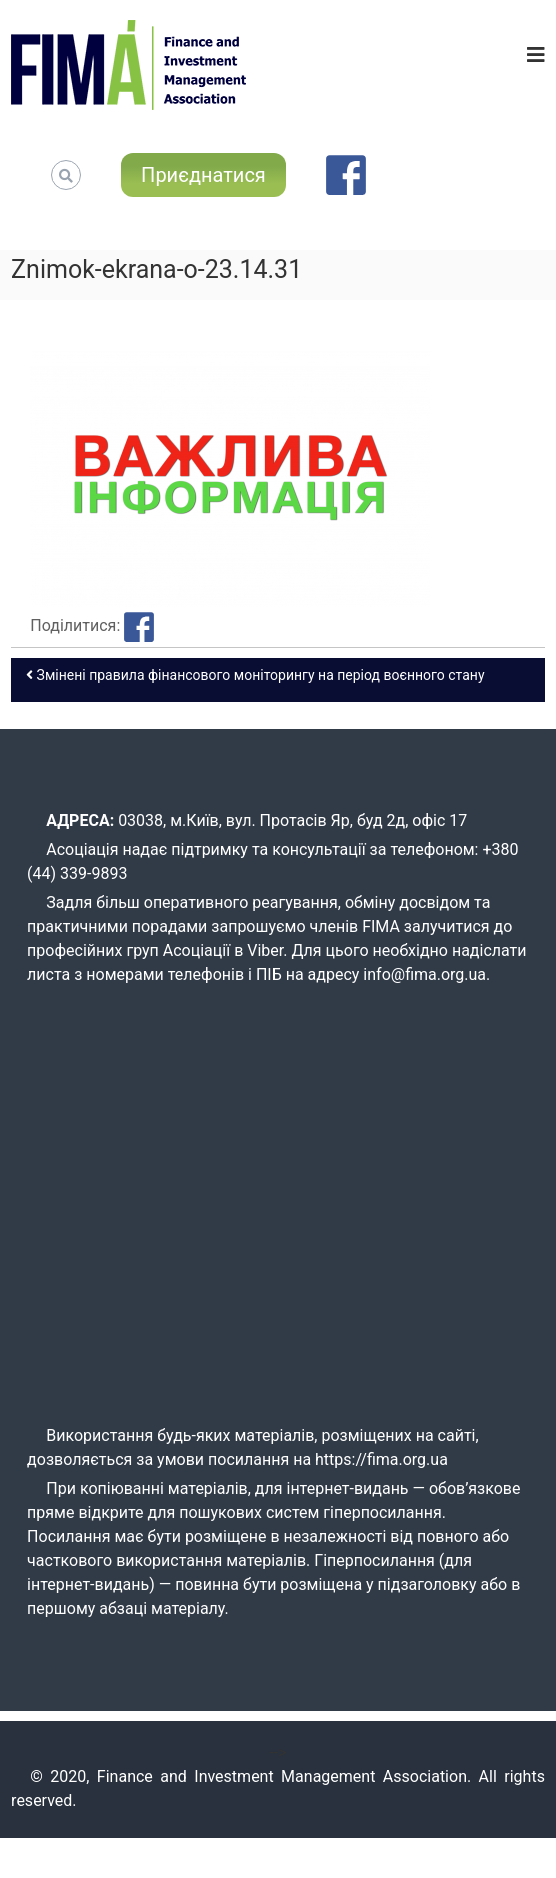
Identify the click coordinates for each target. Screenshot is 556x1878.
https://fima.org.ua (381, 1459)
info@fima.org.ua (424, 974)
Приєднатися (203, 175)
